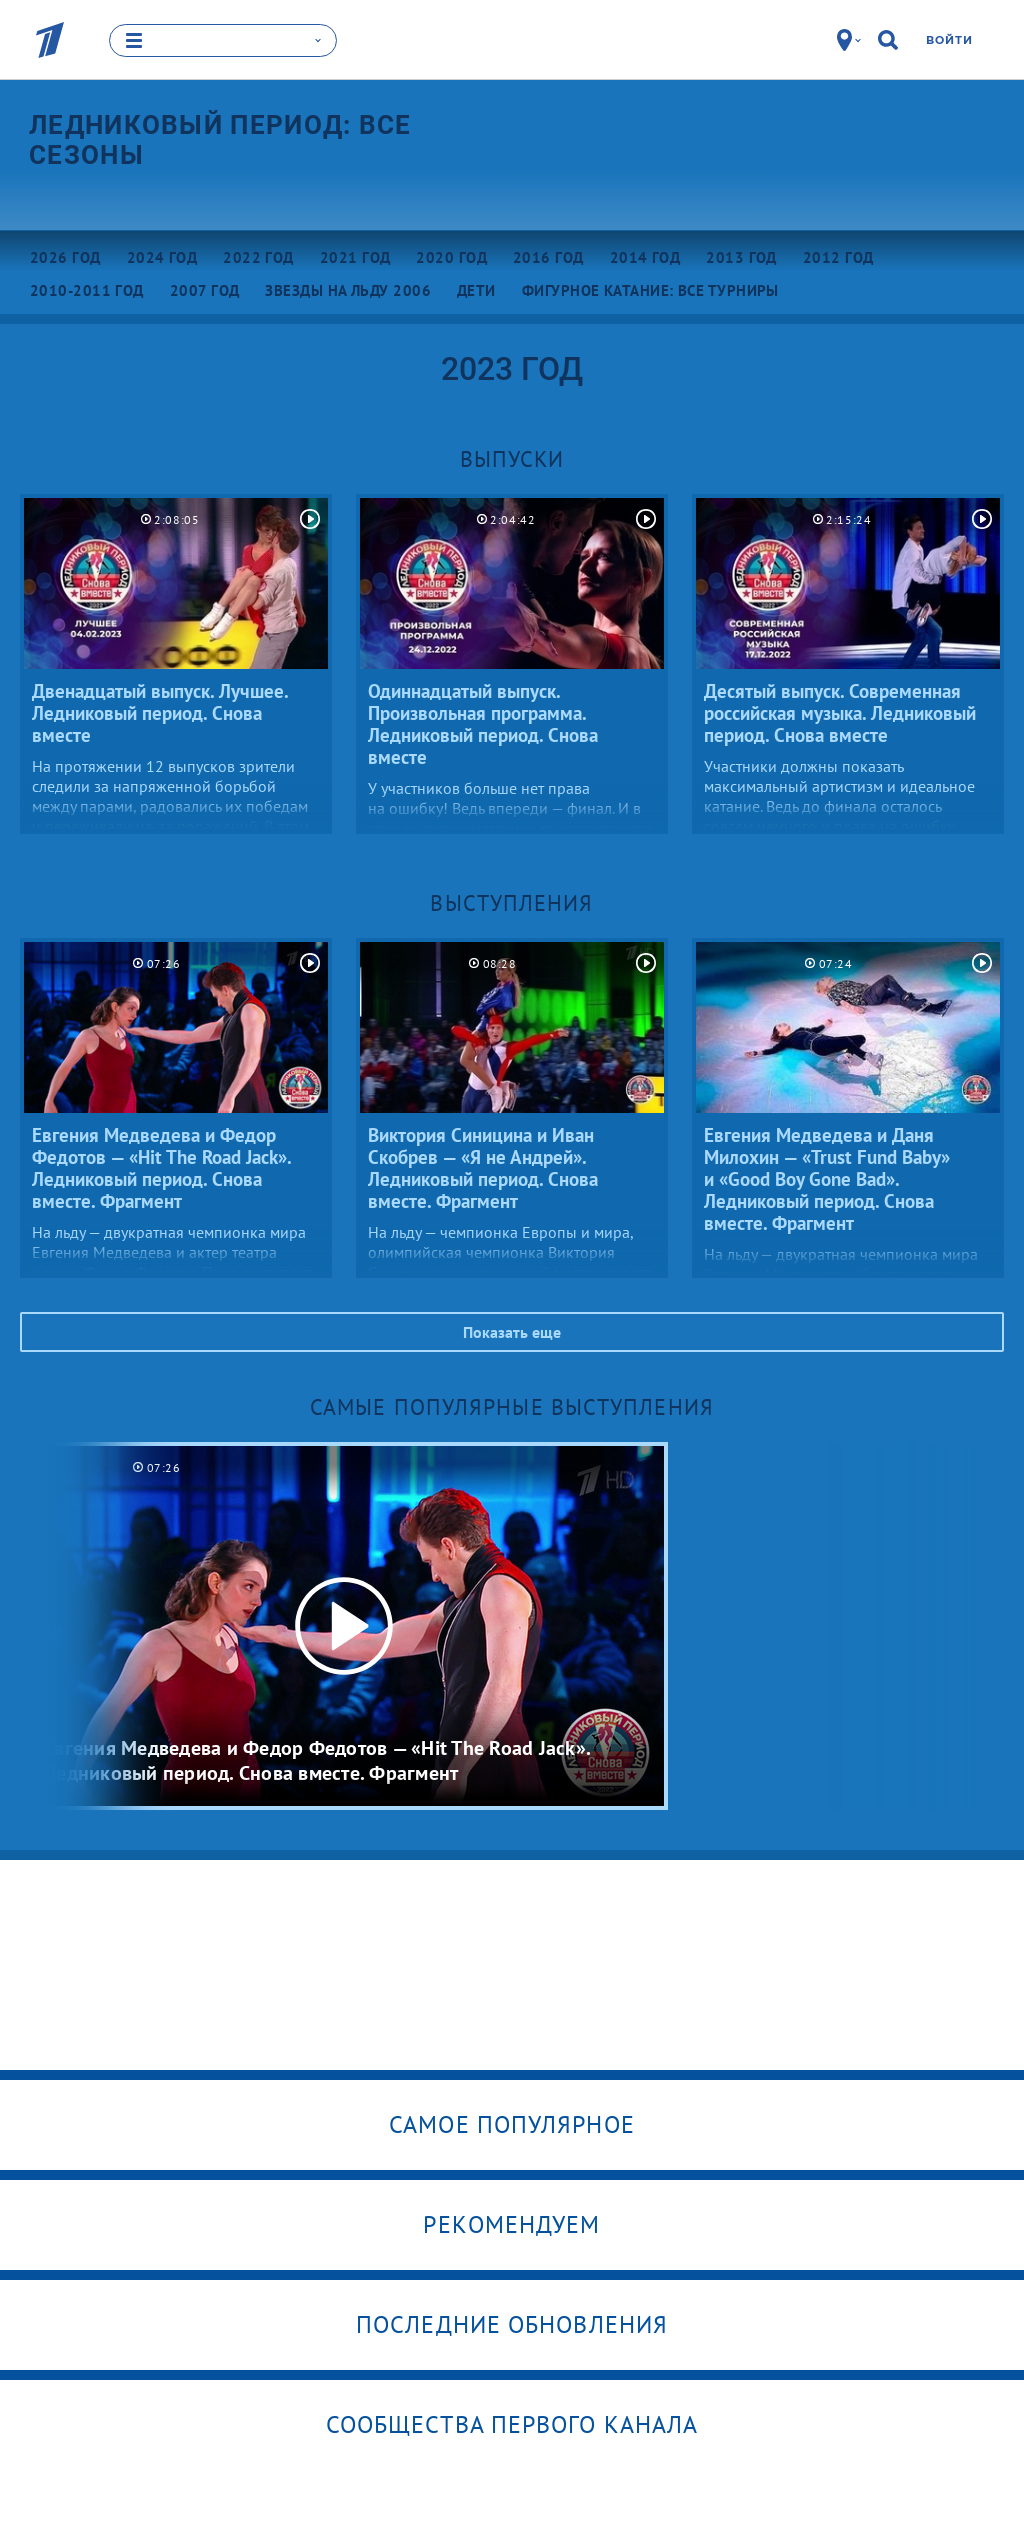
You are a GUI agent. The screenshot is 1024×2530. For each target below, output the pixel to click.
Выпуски (512, 458)
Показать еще (512, 1331)
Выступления (511, 902)
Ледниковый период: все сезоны (220, 139)
